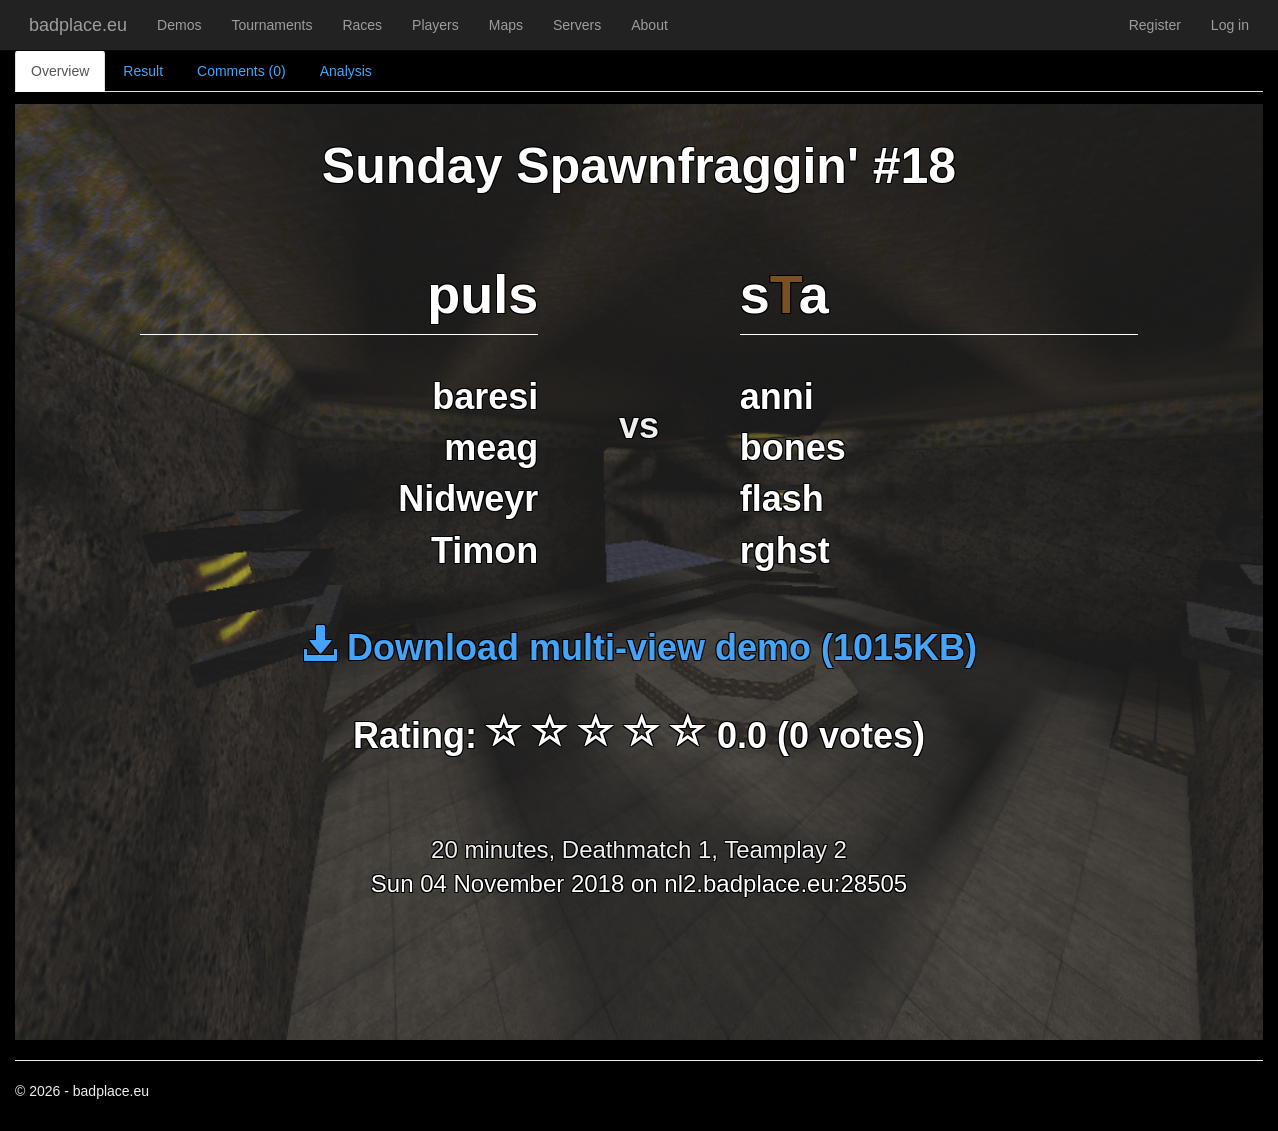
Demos (179, 25)
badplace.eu (78, 25)
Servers (577, 25)
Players (435, 25)
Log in (1230, 25)
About (649, 25)
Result (143, 71)
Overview (60, 71)
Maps (506, 25)
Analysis (346, 71)
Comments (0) (241, 71)
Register (1155, 25)
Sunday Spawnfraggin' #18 (639, 166)
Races (362, 25)
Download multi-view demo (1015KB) (639, 647)
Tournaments (271, 25)
